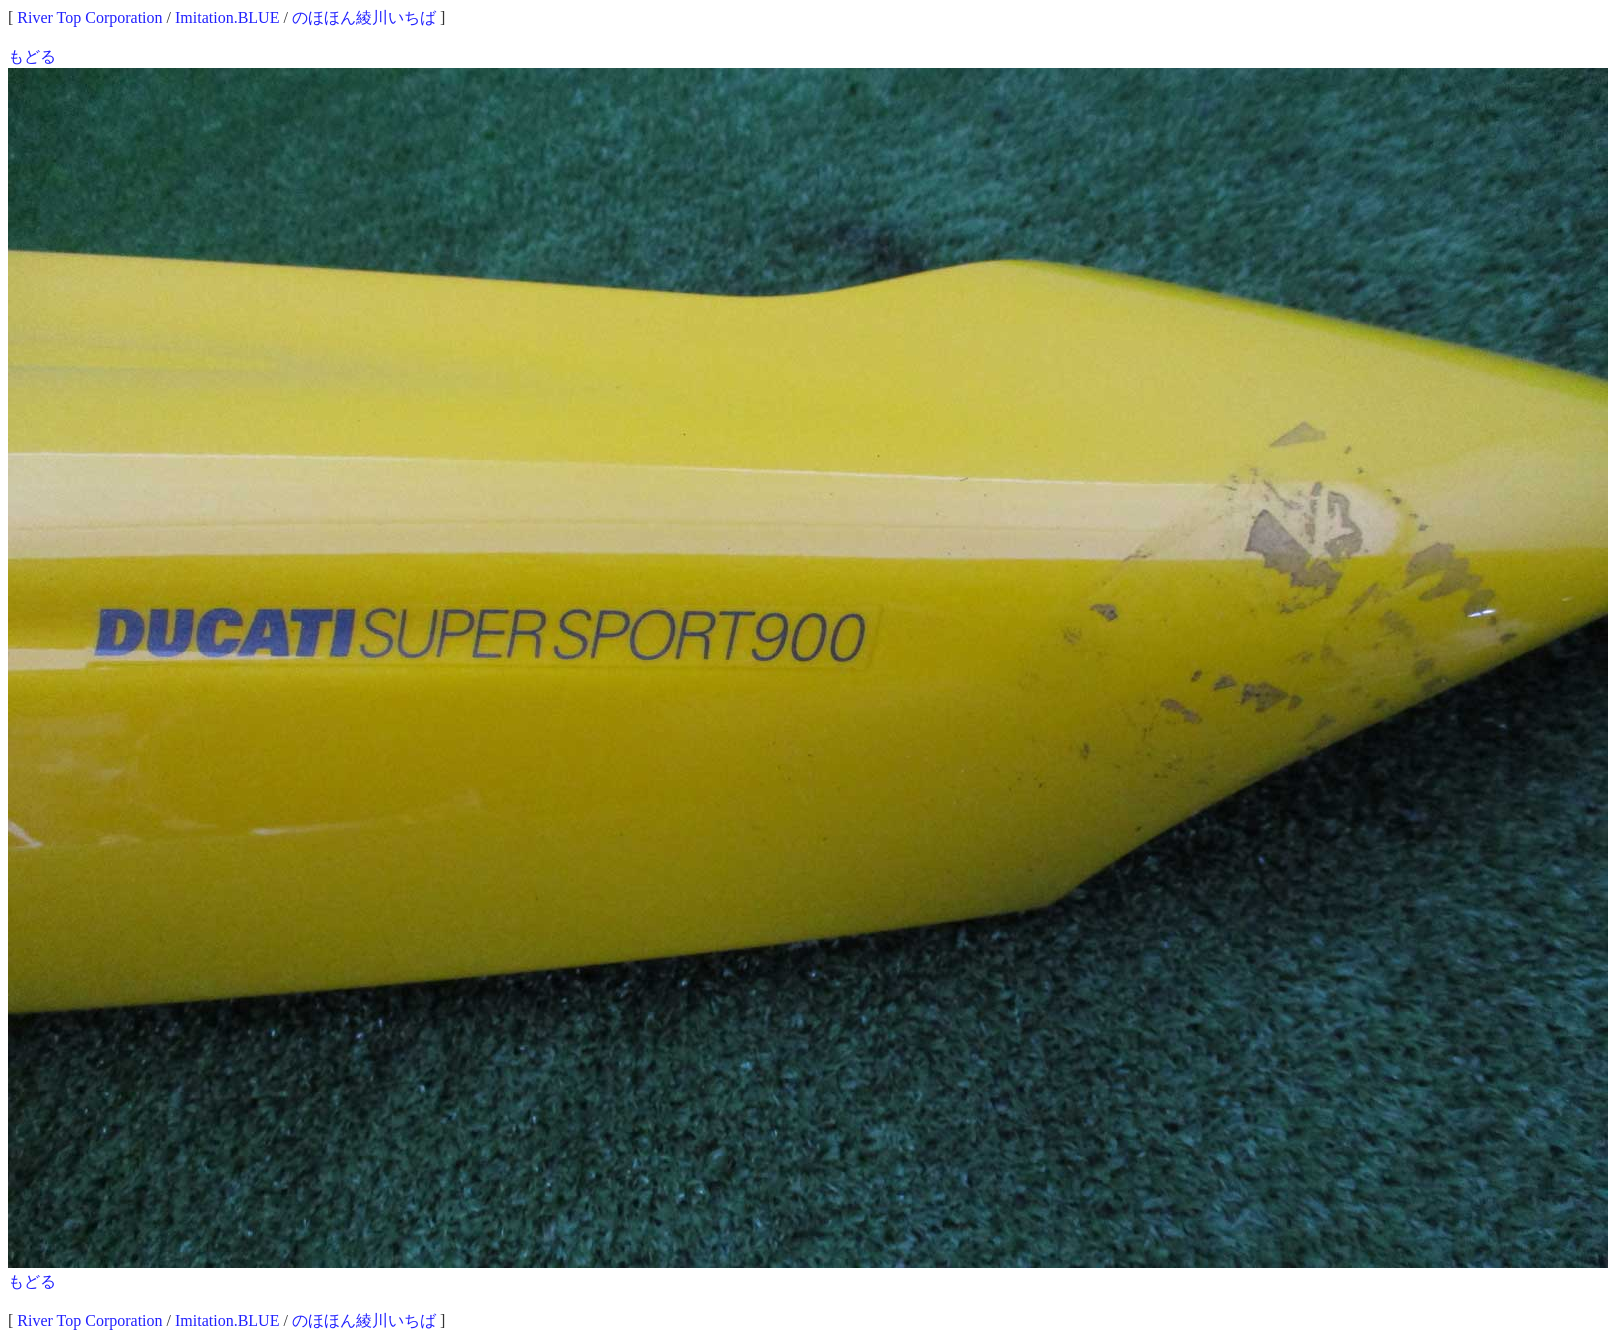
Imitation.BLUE (227, 17)
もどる (32, 56)
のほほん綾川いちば (364, 17)
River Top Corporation (89, 17)
